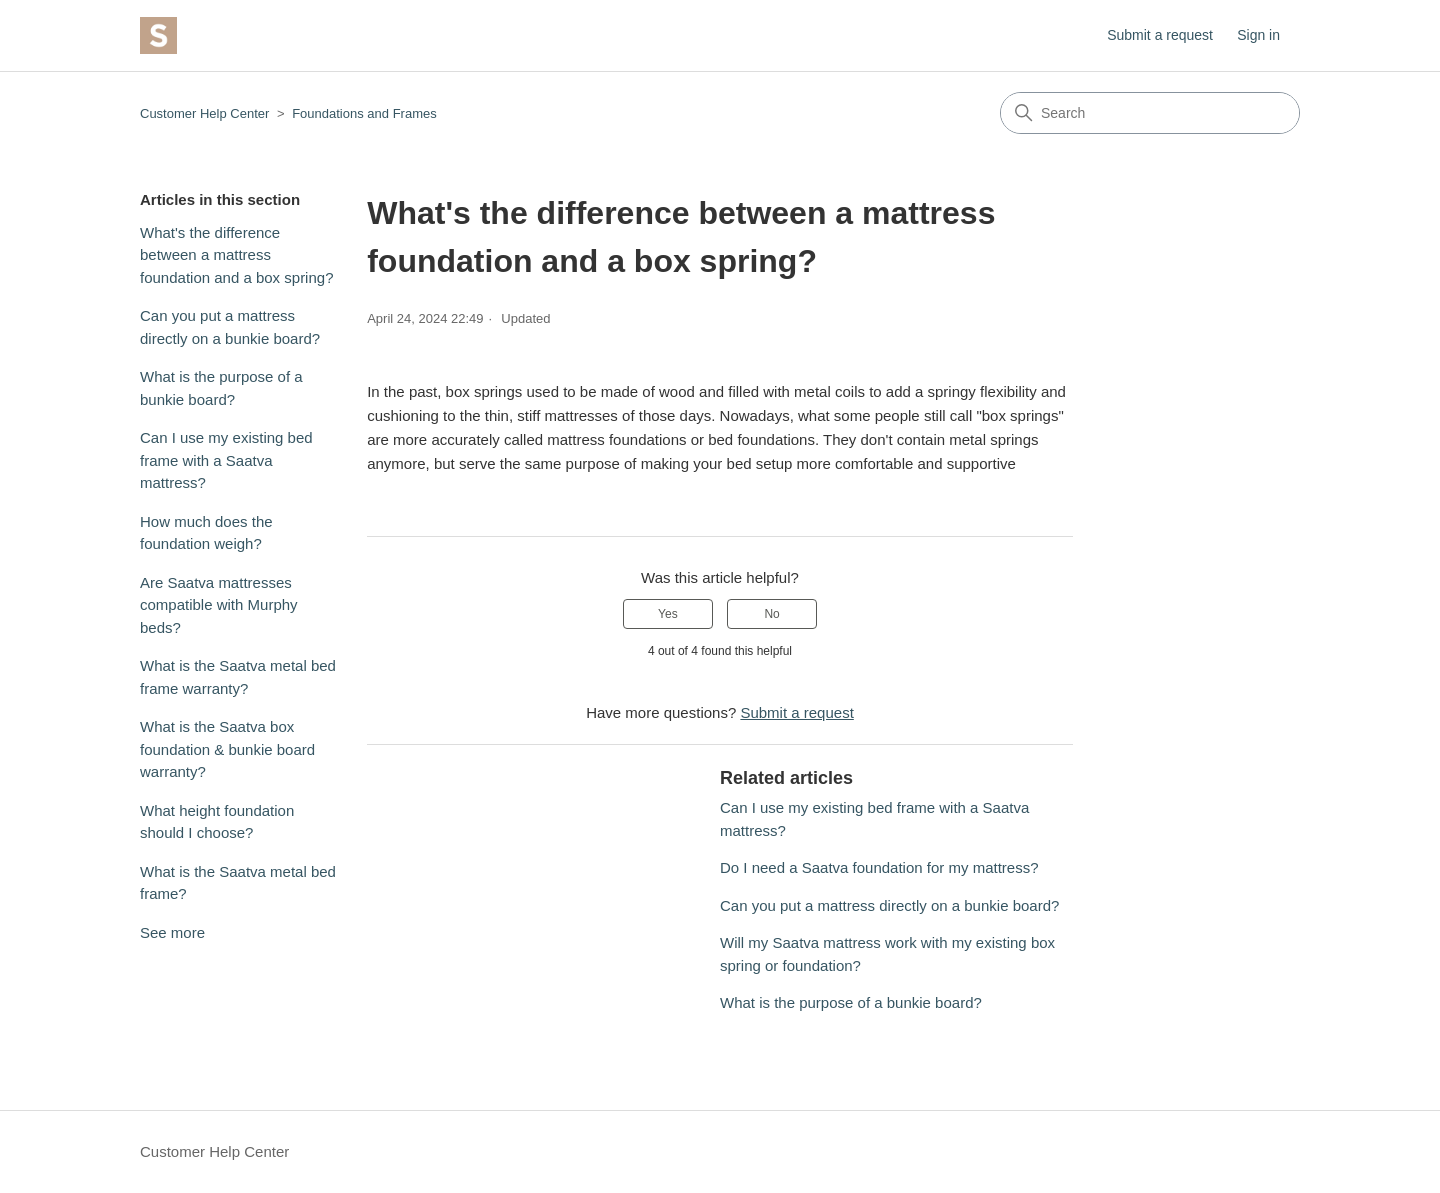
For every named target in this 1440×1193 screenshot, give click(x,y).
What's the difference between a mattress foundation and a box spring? (236, 255)
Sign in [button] (1258, 35)
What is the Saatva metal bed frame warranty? (238, 677)
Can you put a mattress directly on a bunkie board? (230, 327)
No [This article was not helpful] (771, 614)
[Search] (1150, 113)
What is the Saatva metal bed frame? (238, 883)
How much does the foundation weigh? (206, 533)
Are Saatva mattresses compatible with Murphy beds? (219, 605)
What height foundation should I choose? (217, 822)
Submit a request (1160, 35)
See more (172, 932)
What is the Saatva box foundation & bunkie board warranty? (227, 749)
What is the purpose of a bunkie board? (221, 388)
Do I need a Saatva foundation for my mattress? (879, 867)
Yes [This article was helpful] (668, 614)
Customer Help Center (204, 113)
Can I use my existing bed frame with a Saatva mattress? (226, 460)
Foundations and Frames (364, 113)
